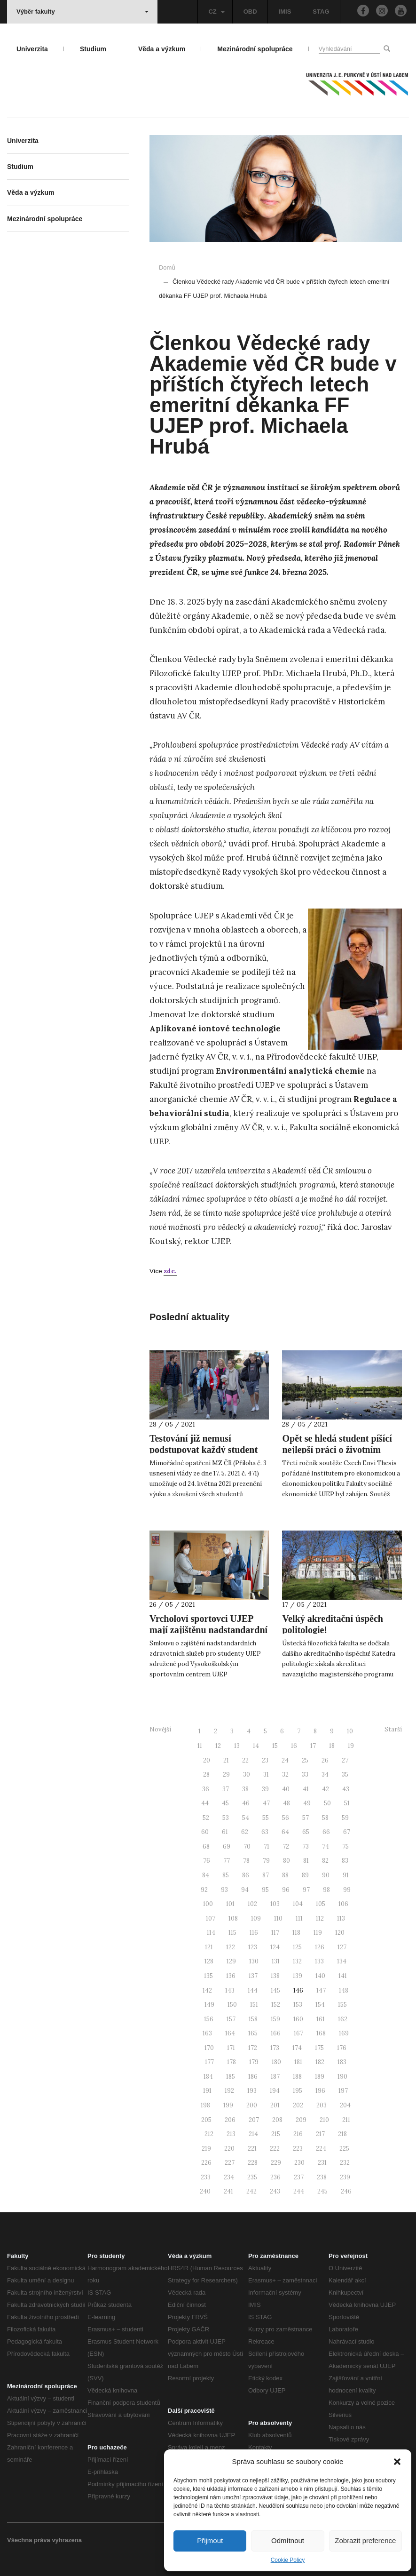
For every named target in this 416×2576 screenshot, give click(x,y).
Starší (393, 1729)
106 (343, 1904)
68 (206, 1846)
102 (252, 1904)
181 (298, 2062)
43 (345, 1789)
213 (231, 2134)
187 (275, 2077)
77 (226, 1861)
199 (228, 2105)
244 (298, 2191)
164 (230, 2033)
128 (208, 1961)
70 (247, 1846)
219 (206, 2149)
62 (244, 1832)
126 (319, 1947)
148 (343, 1990)
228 (253, 2163)
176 (341, 2048)
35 (345, 1774)
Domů (167, 267)
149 (209, 2005)
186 (253, 2077)
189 (319, 2077)
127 (342, 1947)
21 (226, 1760)
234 (229, 2177)
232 (345, 2163)
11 (199, 1746)
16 (294, 1746)
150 (232, 2005)
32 (285, 1774)
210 (324, 2120)
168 (321, 2033)
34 (325, 1774)
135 (208, 1976)
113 (341, 1918)
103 (275, 1904)
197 (343, 2091)
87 (265, 1875)
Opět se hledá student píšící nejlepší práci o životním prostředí (337, 1449)
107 (210, 1918)
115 (232, 1933)
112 (320, 1918)
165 (253, 2033)
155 (342, 2005)
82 (325, 1861)
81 (306, 1861)
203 (321, 2105)
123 (252, 1947)
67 (346, 1832)
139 (297, 1976)
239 (345, 2177)
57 (305, 1818)
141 (342, 1976)
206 (230, 2120)
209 (301, 2120)
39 (265, 1789)
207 (254, 2120)
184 (208, 2077)
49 (307, 1803)
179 (254, 2062)
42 (325, 1789)
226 (206, 2163)
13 (237, 1746)
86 (245, 1875)
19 (351, 1746)
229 (276, 2163)
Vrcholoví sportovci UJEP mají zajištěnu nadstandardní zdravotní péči (208, 1629)
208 (277, 2120)
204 (345, 2105)
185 (230, 2077)
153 (297, 2005)
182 (319, 2062)
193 (252, 2091)
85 (225, 1875)
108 (233, 1918)
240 (205, 2191)
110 (278, 1918)
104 (298, 1904)
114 (211, 1933)
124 (275, 1947)
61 (225, 1832)
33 (305, 1774)
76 (206, 1861)
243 (275, 2191)
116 (254, 1933)
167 (298, 2033)
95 (265, 1890)
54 (245, 1818)
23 (265, 1760)
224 (321, 2149)
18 (332, 1746)
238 (322, 2177)
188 (297, 2077)
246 (346, 2191)
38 (245, 1789)
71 (266, 1846)
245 (322, 2191)
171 (231, 2048)
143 (230, 1990)
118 (296, 1933)
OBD (250, 11)
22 (245, 1760)
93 (224, 1890)
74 (325, 1846)
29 (226, 1774)
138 (275, 1976)
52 (206, 1818)
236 (275, 2177)
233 (206, 2177)
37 (225, 1789)
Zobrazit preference (365, 2540)
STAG (321, 11)
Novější (160, 1729)
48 (286, 1803)
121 (209, 1947)
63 (264, 1832)
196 (320, 2091)
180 (276, 2062)
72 (286, 1846)
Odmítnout (287, 2540)
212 (208, 2134)
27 (345, 1760)
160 (298, 2019)
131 (276, 1961)
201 (275, 2105)
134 (341, 1961)
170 (209, 2048)
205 (206, 2120)
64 (285, 1832)
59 (345, 1818)
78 (246, 1861)
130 (254, 1961)
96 (286, 1890)
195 (297, 2091)
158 (253, 2019)
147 (321, 1990)
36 (205, 1789)
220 (229, 2149)
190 (342, 2077)
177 (209, 2062)
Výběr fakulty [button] (82, 11)
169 (344, 2033)
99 (347, 1890)
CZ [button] (216, 11)
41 (306, 1789)
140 (320, 1976)
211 (346, 2120)
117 (275, 1933)
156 (208, 2019)
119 (318, 1933)
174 (297, 2048)
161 (320, 2019)
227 (230, 2163)
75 (345, 1846)
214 (253, 2134)
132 (297, 1961)
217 (320, 2134)
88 (285, 1875)
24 (285, 1760)
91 (346, 1875)
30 (246, 1774)
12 (218, 1746)
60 (205, 1832)
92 (204, 1890)
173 (274, 2048)
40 (286, 1789)
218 (342, 2134)
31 (266, 1774)
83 (345, 1861)
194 (275, 2091)
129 (231, 1961)
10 (350, 1731)
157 (231, 2019)
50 (327, 1803)
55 (265, 1818)
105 (320, 1904)
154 (320, 2005)
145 (275, 1990)
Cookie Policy (288, 2560)
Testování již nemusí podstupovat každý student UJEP (203, 1449)
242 (251, 2191)
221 (252, 2149)
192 (229, 2091)
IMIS (285, 11)
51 (347, 1803)
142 (207, 1990)
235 (252, 2177)
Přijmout (210, 2540)
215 (275, 2134)
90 (326, 1875)
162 (342, 2019)
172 (252, 2048)
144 (253, 1990)
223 (298, 2149)
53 (225, 1818)
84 (205, 1875)
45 (225, 1803)
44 (205, 1803)
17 (313, 1746)
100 (208, 1904)
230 (299, 2163)
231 (322, 2163)
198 (205, 2105)
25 (305, 1760)
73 (305, 1846)
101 (230, 1904)
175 (319, 2048)
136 (230, 1976)
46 (246, 1803)
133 (319, 1961)
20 (206, 1760)
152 (275, 2005)
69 (226, 1846)
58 (325, 1818)
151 (254, 2005)
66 (326, 1832)
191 (207, 2091)
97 (306, 1890)
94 (245, 1890)
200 (251, 2105)
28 (206, 1774)
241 (228, 2191)
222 (275, 2149)
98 (326, 1890)
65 (305, 1832)
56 (285, 1818)
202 (298, 2105)
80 (286, 1861)
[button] (397, 2461)
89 (305, 1875)
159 (275, 2019)
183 (342, 2062)
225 (344, 2149)
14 (256, 1746)
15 (275, 1746)
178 (231, 2062)
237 (299, 2177)
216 (298, 2134)
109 (256, 1918)
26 (325, 1760)
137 (253, 1976)
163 (207, 2033)
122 (230, 1947)
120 (340, 1933)
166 (276, 2033)
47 (266, 1803)
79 (266, 1861)
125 (297, 1947)
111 (299, 1918)
